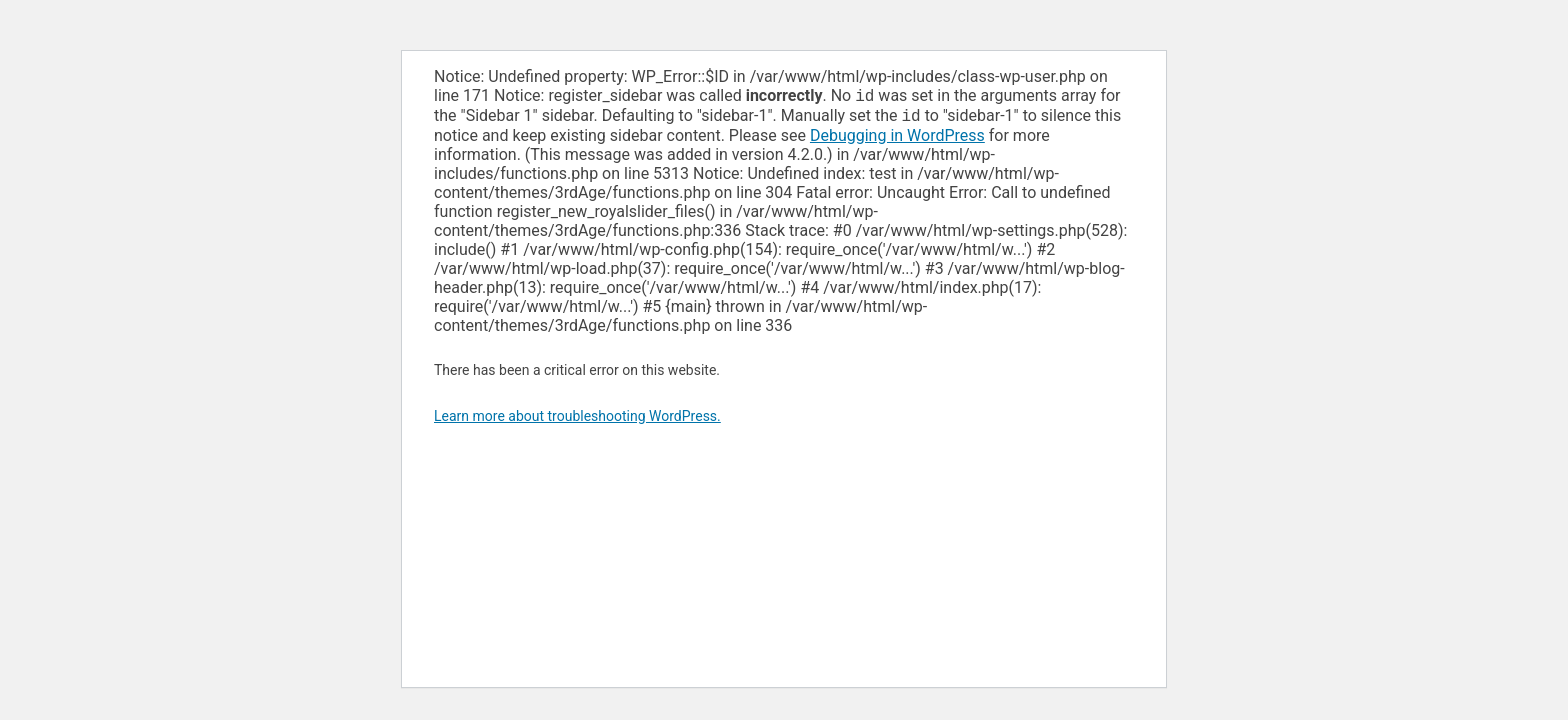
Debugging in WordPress (897, 139)
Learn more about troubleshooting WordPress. (577, 420)
